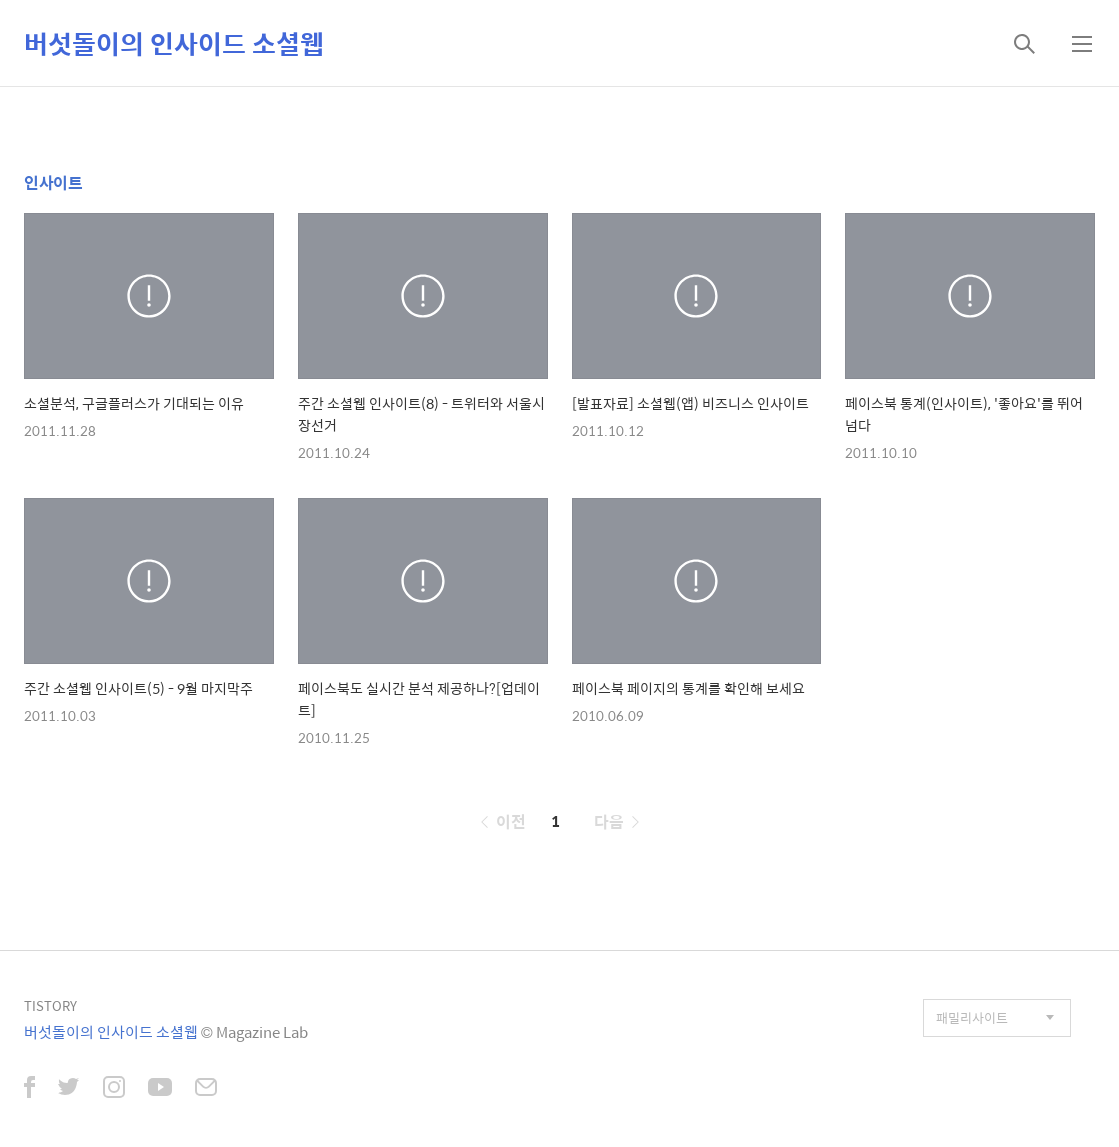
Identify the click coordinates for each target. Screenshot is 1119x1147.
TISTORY (50, 1005)
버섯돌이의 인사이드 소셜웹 (174, 43)
